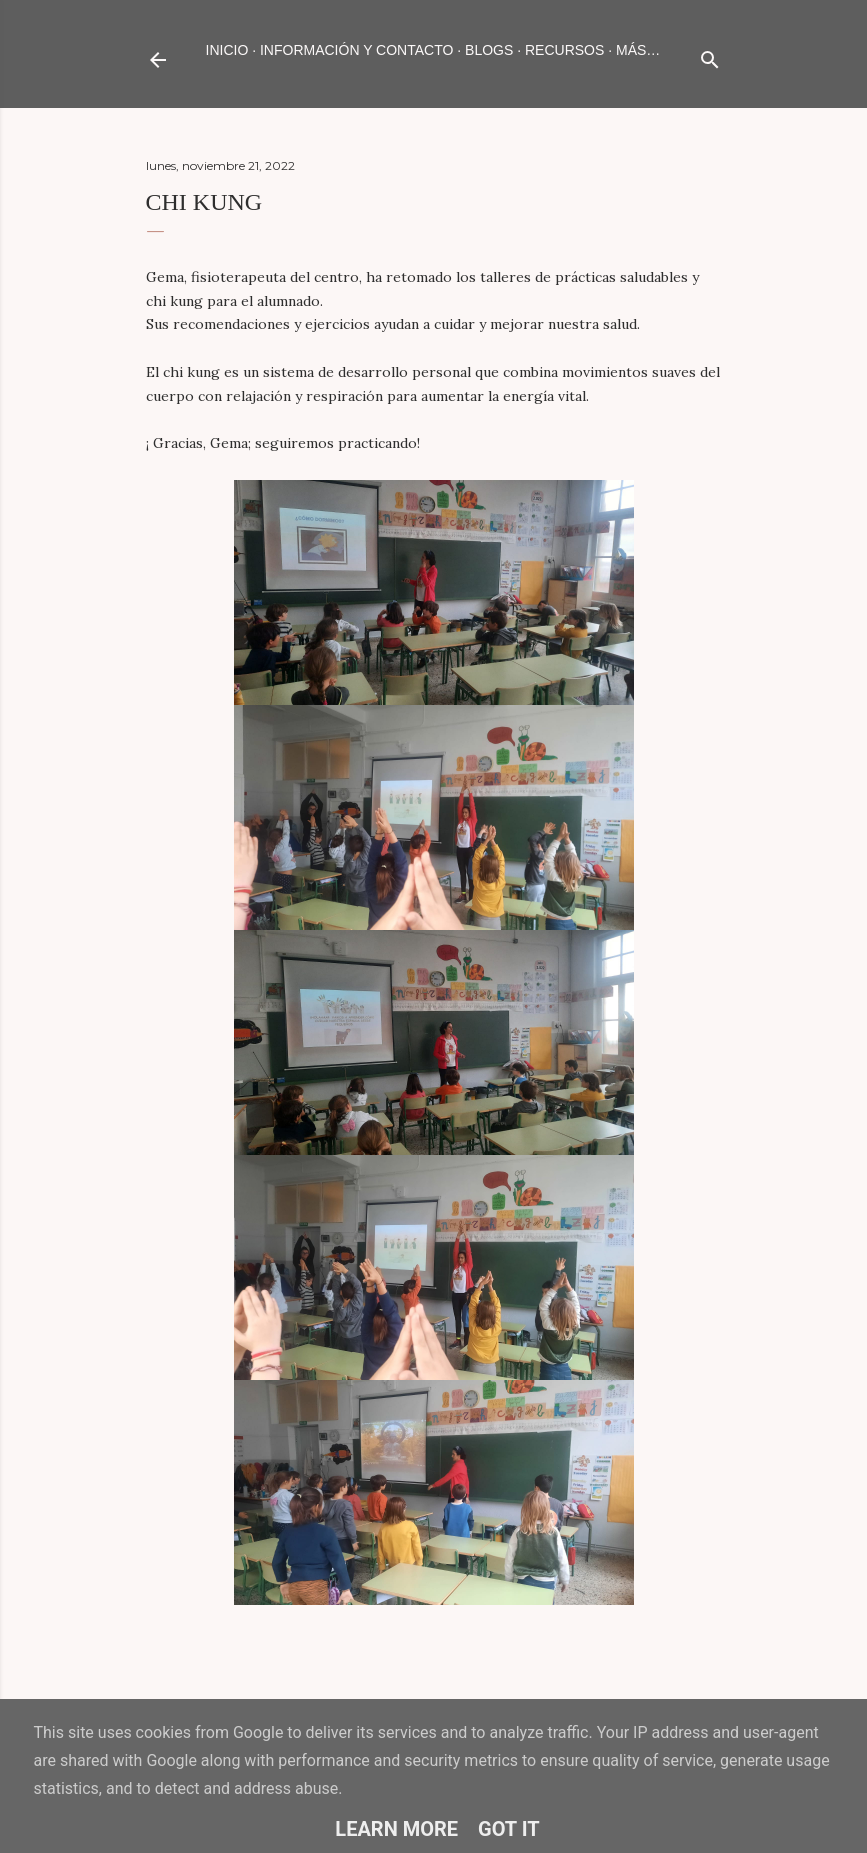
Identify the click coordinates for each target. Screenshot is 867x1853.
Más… (638, 50)
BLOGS (489, 50)
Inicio (227, 50)
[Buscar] (710, 55)
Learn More (396, 1829)
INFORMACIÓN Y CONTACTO (356, 50)
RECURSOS (564, 50)
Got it (509, 1829)
